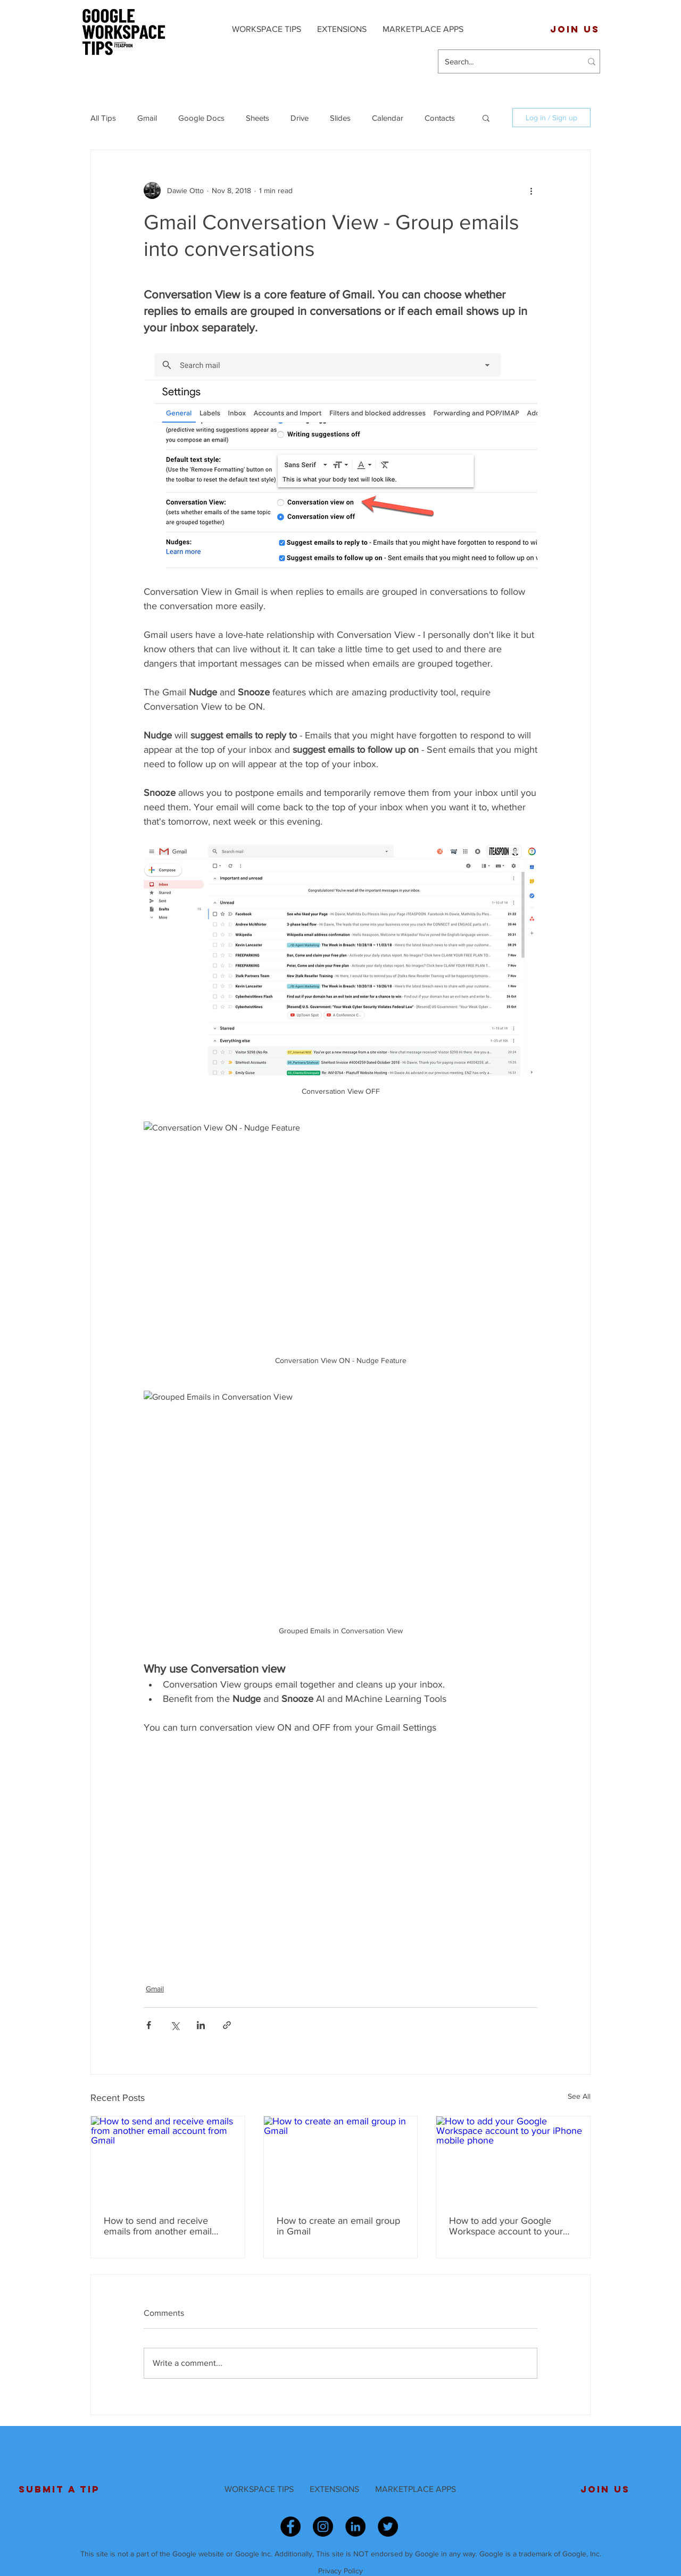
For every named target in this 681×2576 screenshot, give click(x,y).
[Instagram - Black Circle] (323, 2526)
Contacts (440, 117)
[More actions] (531, 190)
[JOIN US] (574, 29)
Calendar (387, 117)
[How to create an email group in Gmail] (341, 2159)
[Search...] (505, 61)
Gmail (147, 117)
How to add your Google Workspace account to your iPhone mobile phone (506, 2226)
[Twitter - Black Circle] (388, 2526)
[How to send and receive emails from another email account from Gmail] (168, 2159)
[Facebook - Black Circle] (290, 2526)
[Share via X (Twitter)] (175, 2025)
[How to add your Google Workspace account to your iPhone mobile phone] (513, 2159)
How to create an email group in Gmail (338, 2226)
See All (579, 2096)
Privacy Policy (340, 2570)
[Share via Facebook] (149, 2025)
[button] (486, 117)
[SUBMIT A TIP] (59, 2489)
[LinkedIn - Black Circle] (355, 2526)
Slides (340, 117)
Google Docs (201, 117)
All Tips (103, 117)
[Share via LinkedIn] (201, 2025)
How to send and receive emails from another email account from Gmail (158, 2226)
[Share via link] (227, 2025)
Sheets (257, 117)
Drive (299, 117)
